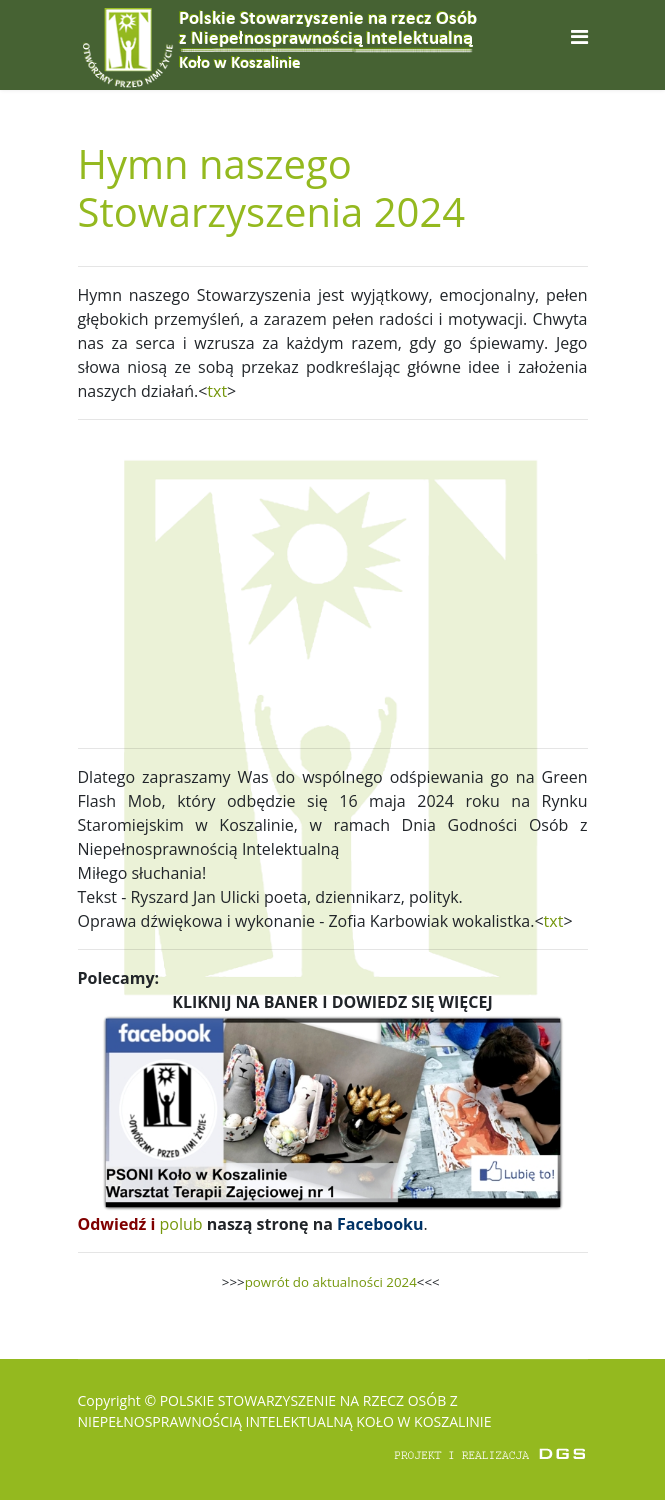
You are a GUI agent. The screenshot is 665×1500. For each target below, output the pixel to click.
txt (217, 391)
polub (181, 1224)
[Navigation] (579, 36)
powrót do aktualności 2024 (331, 1282)
